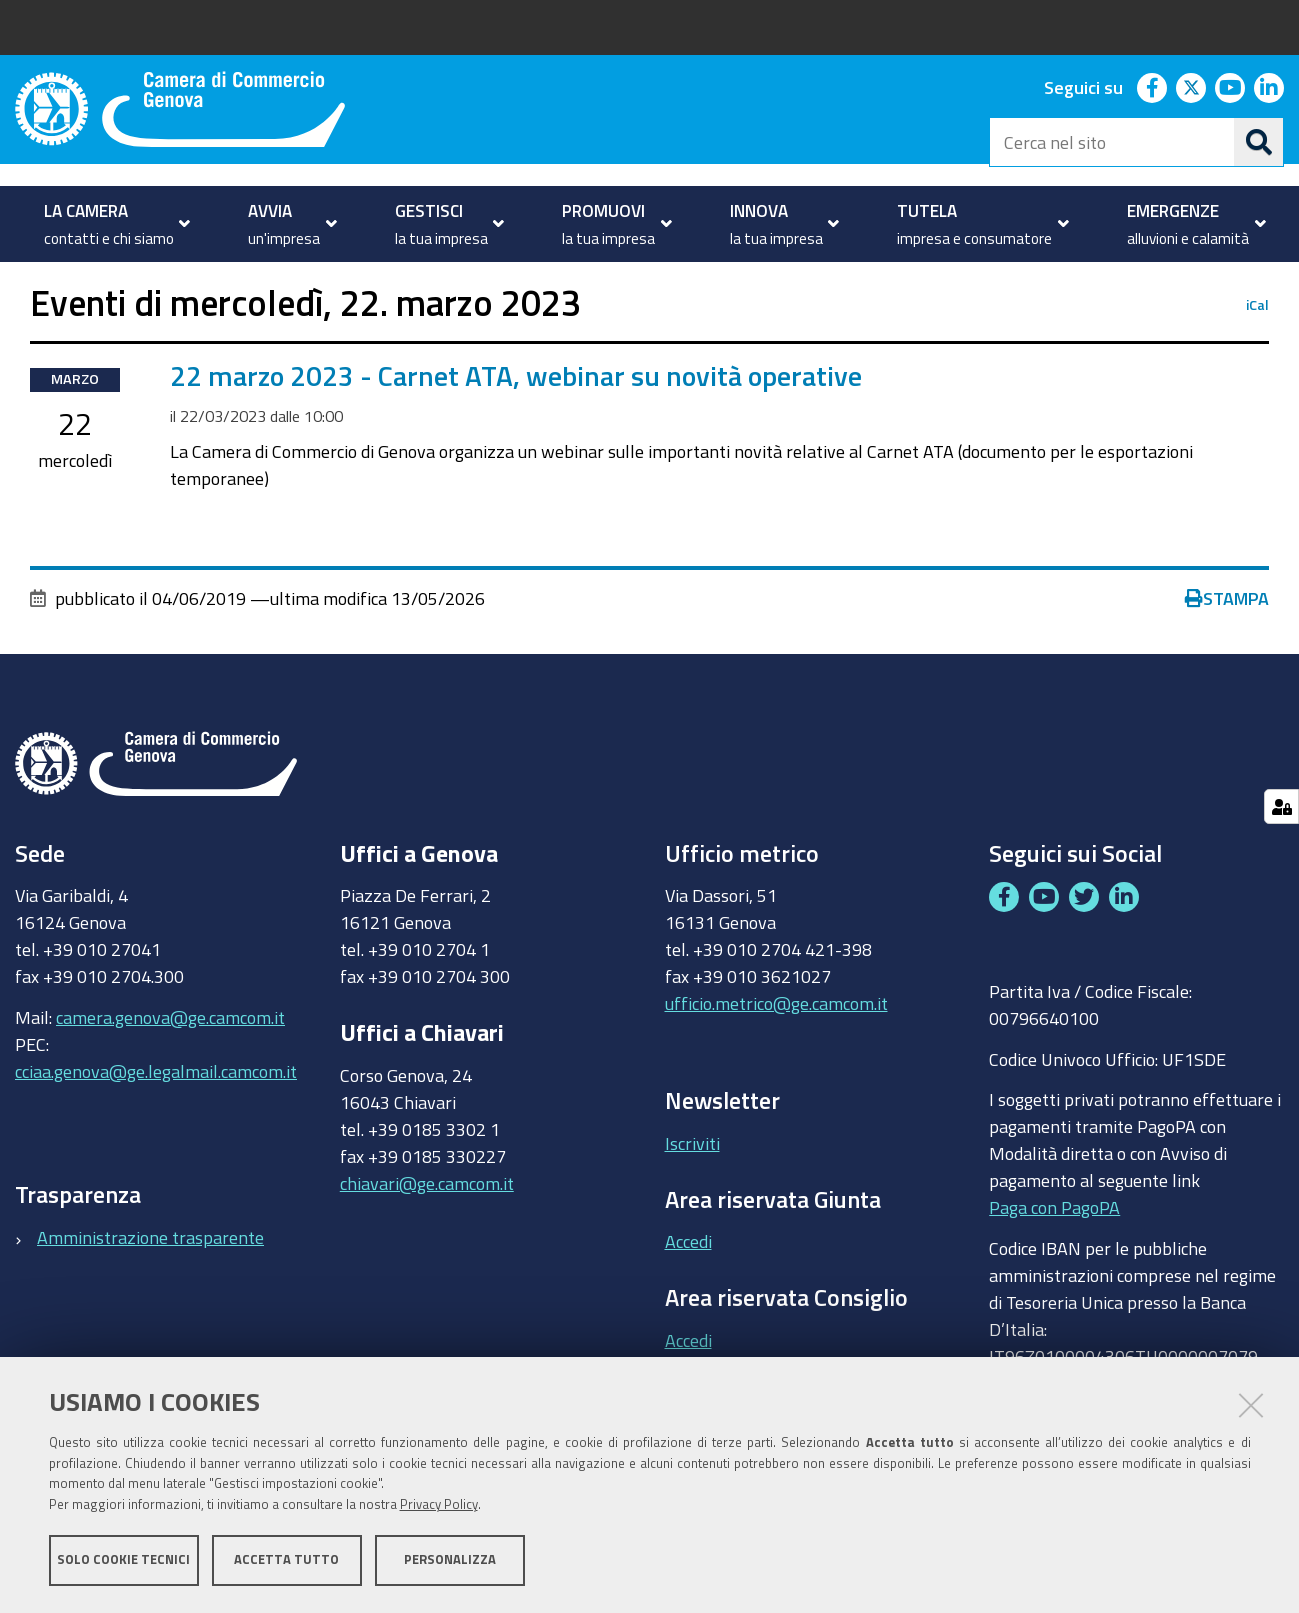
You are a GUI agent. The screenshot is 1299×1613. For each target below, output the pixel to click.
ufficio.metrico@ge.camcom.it (776, 1060)
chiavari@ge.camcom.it (427, 1240)
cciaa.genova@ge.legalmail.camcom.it (156, 1127)
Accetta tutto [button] (286, 1560)
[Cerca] (1259, 142)
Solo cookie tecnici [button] (123, 1560)
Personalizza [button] (450, 1560)
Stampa (1227, 654)
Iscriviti (692, 1199)
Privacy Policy (439, 1505)
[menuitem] (112, 224)
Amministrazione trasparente (150, 1294)
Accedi (688, 1298)
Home (28, 283)
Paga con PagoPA (1054, 1264)
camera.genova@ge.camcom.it (170, 1073)
